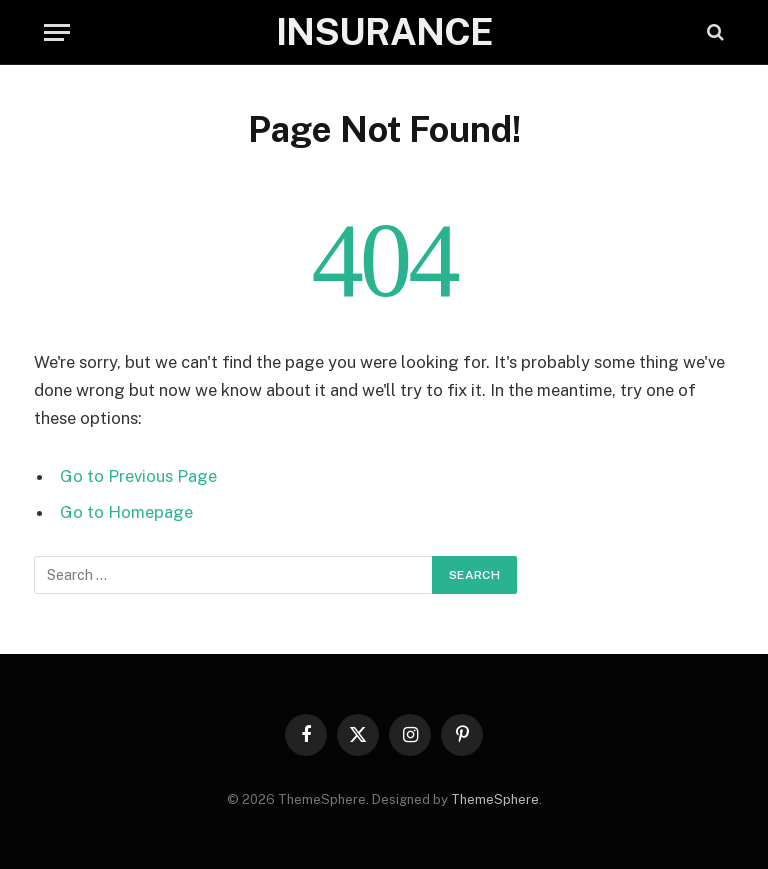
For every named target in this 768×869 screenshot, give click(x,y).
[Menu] (57, 32)
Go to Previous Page (138, 476)
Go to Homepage (126, 512)
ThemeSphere (495, 799)
